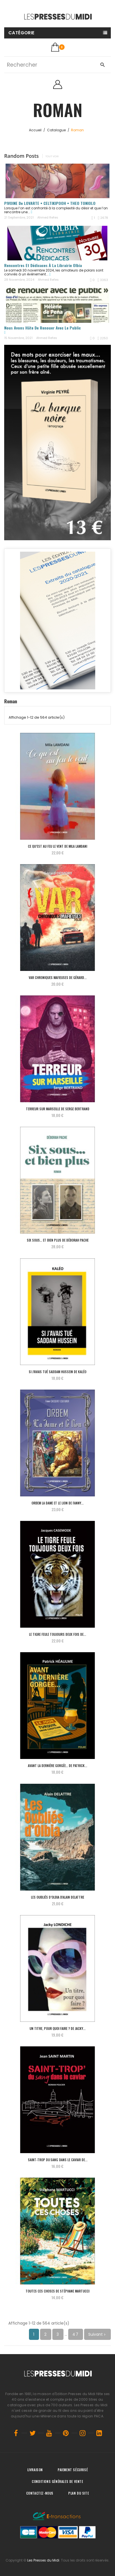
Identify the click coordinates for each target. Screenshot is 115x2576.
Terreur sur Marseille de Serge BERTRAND (57, 1108)
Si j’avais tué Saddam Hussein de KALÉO (57, 1371)
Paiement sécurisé (73, 2469)
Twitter (32, 2433)
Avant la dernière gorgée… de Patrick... (57, 1765)
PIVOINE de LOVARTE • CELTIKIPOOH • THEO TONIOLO (50, 203)
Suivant (97, 2334)
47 (75, 2334)
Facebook (15, 2433)
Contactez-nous (39, 2493)
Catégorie (21, 33)
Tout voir (52, 156)
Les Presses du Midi (43, 2560)
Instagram (82, 2433)
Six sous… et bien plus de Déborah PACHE (58, 1240)
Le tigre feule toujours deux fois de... (57, 1634)
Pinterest (66, 2433)
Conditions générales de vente (57, 2481)
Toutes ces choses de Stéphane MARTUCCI (57, 2291)
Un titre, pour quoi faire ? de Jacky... (57, 2028)
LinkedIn (99, 2433)
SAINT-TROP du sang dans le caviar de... (57, 2159)
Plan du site (78, 2493)
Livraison (35, 2469)
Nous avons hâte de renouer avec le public (42, 328)
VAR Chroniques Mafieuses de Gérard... (58, 977)
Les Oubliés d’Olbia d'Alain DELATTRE (57, 1897)
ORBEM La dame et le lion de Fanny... (57, 1503)
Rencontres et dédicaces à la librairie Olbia (43, 265)
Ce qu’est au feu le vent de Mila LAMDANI (57, 846)
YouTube (49, 2433)
